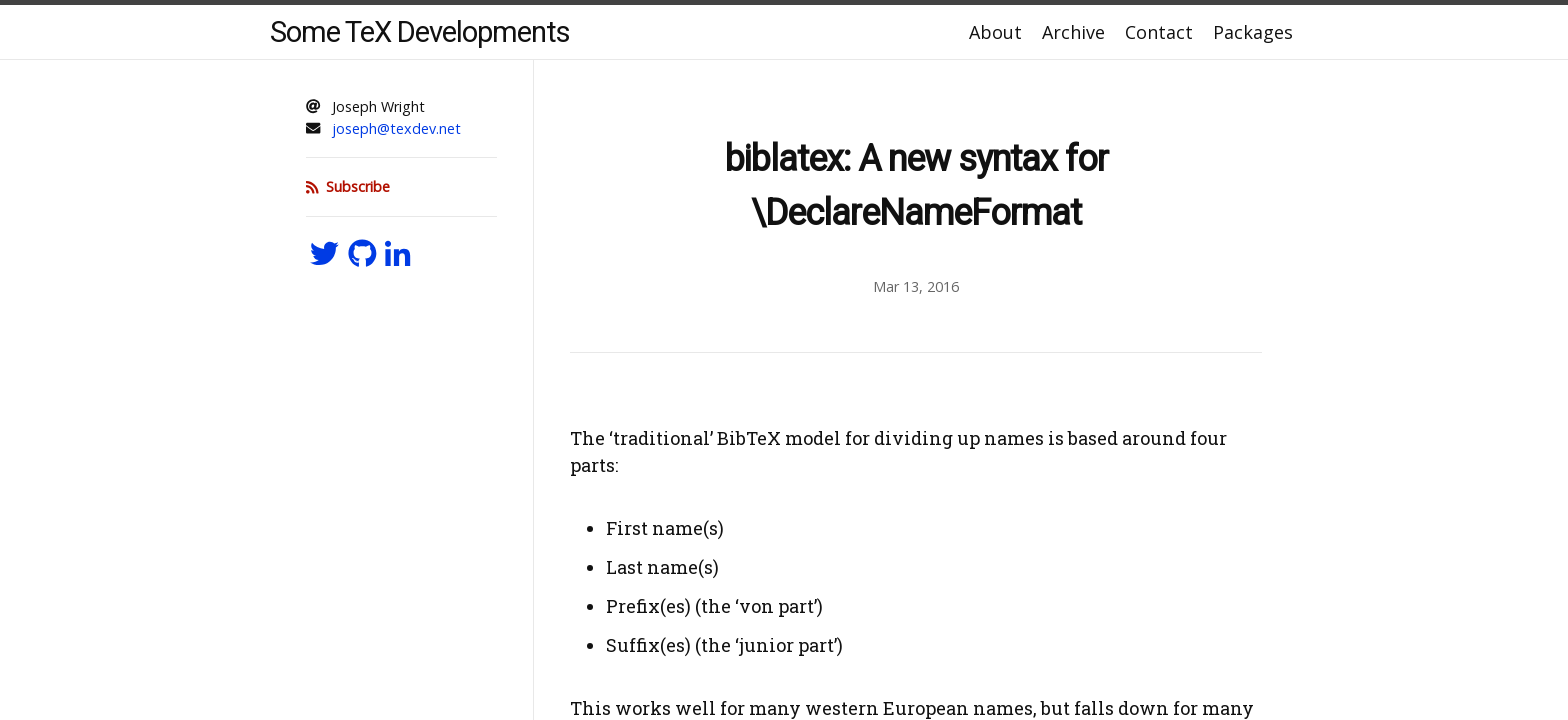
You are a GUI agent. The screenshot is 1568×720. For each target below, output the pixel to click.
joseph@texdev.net (396, 128)
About (995, 32)
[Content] (916, 390)
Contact (1159, 32)
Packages (1253, 32)
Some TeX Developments (420, 32)
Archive (1073, 32)
